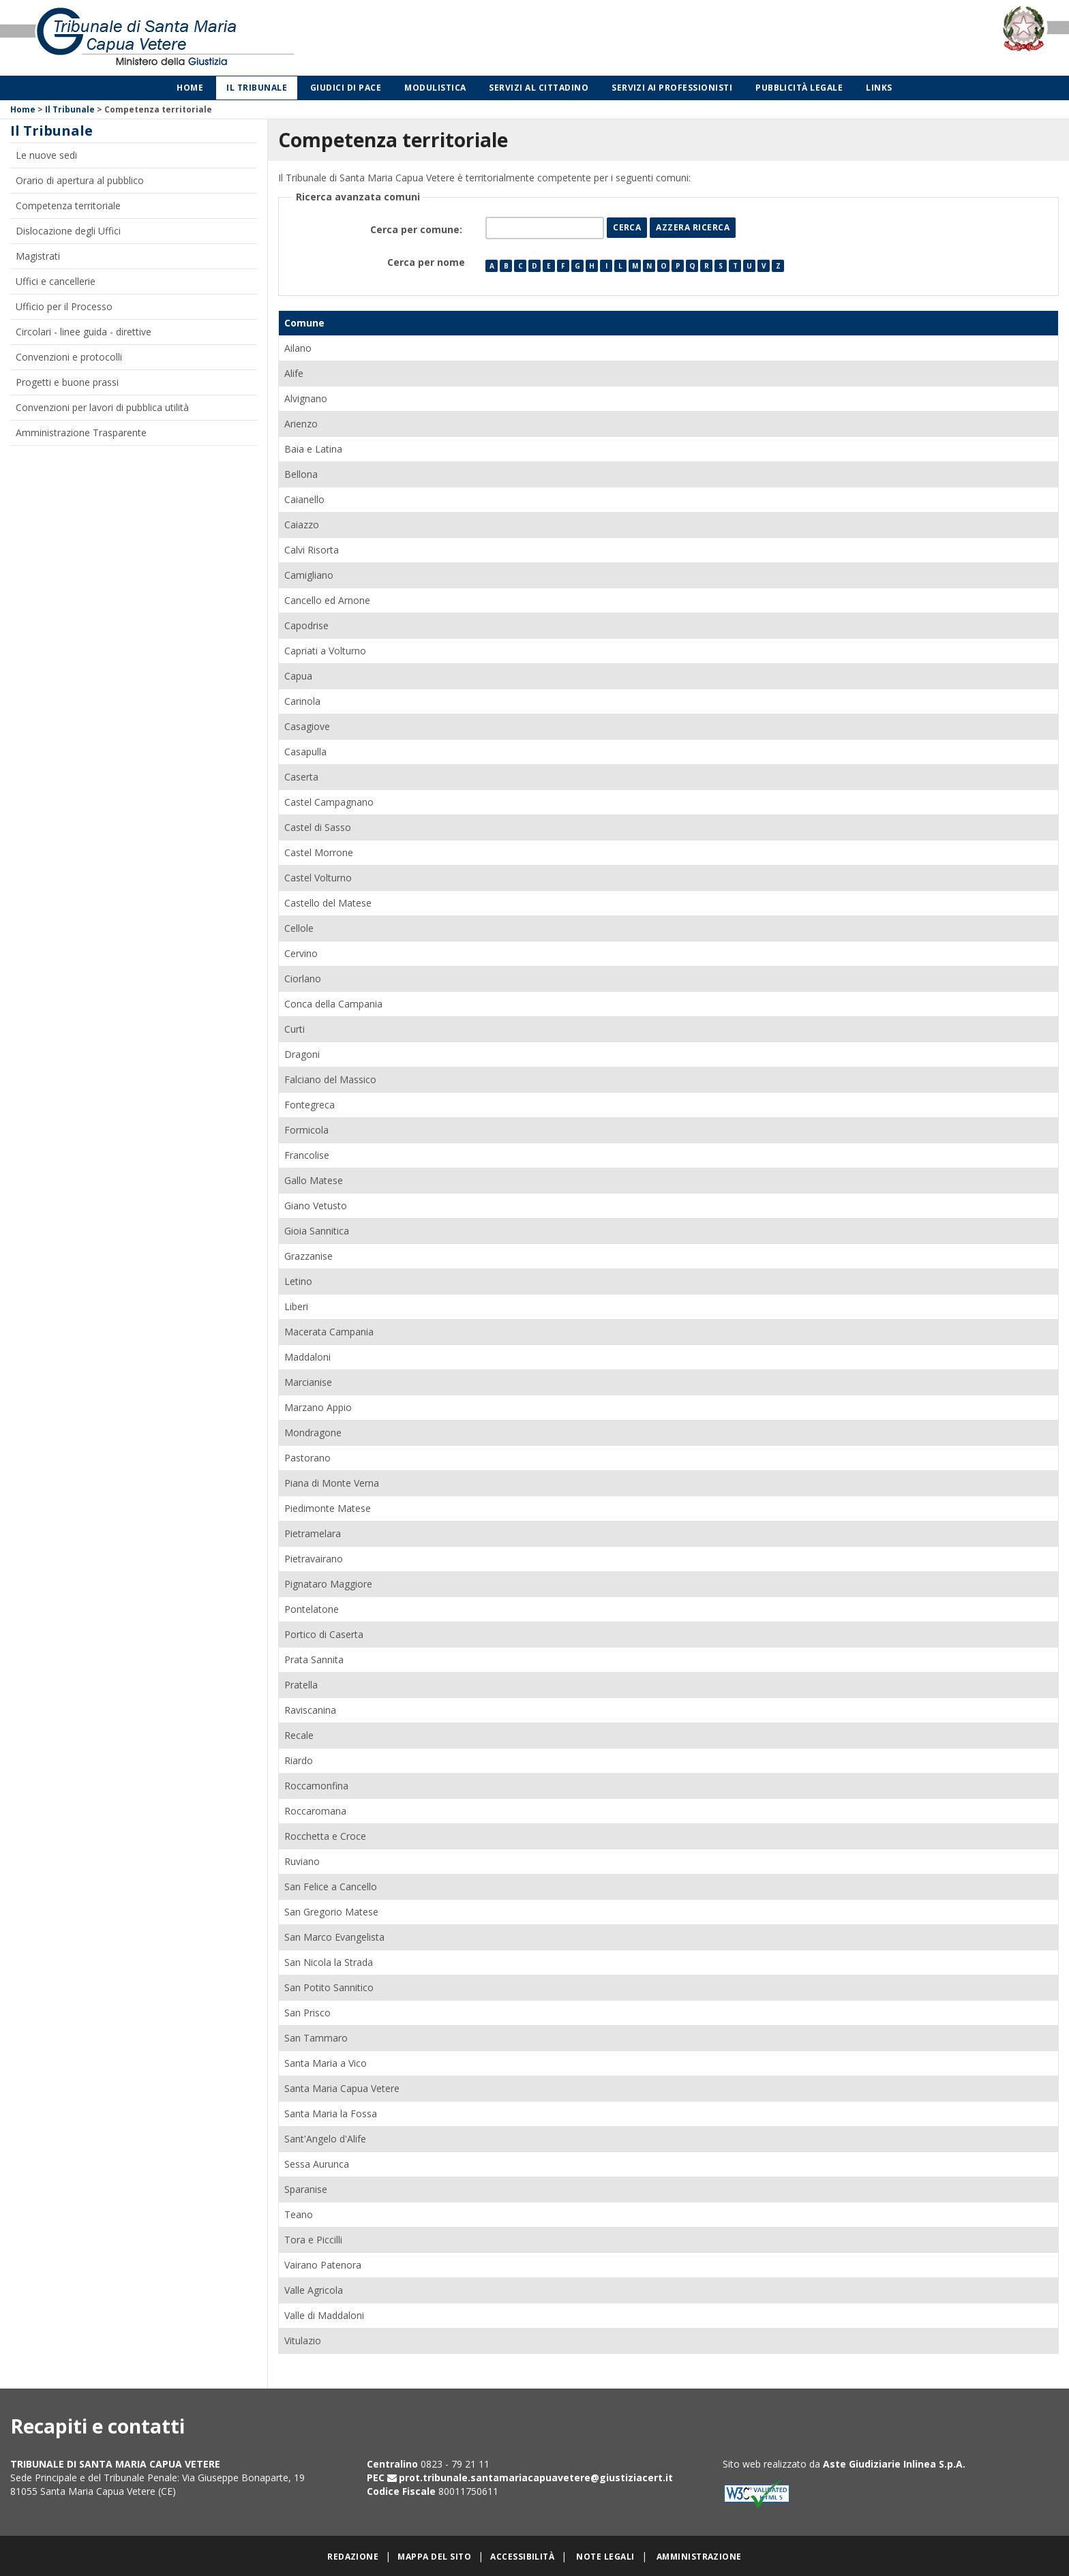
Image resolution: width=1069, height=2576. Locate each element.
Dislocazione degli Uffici (68, 230)
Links (879, 87)
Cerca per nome (426, 262)
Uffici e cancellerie (55, 281)
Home (190, 87)
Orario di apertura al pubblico (80, 180)
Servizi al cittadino (538, 87)
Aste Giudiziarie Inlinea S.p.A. (894, 2463)
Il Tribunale (256, 87)
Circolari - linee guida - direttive (83, 331)
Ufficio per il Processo (64, 306)
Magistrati (38, 255)
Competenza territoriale (68, 205)
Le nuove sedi (46, 155)
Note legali (605, 2556)
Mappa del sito (434, 2556)
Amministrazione (699, 2556)
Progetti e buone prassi (67, 382)
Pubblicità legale (799, 87)
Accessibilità (522, 2556)
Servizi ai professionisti (672, 87)
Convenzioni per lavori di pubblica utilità (102, 407)
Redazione (352, 2556)
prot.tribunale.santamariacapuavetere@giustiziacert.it (536, 2477)
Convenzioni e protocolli (69, 356)
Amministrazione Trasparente (81, 432)
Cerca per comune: (417, 229)
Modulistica (435, 87)
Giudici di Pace (345, 87)
